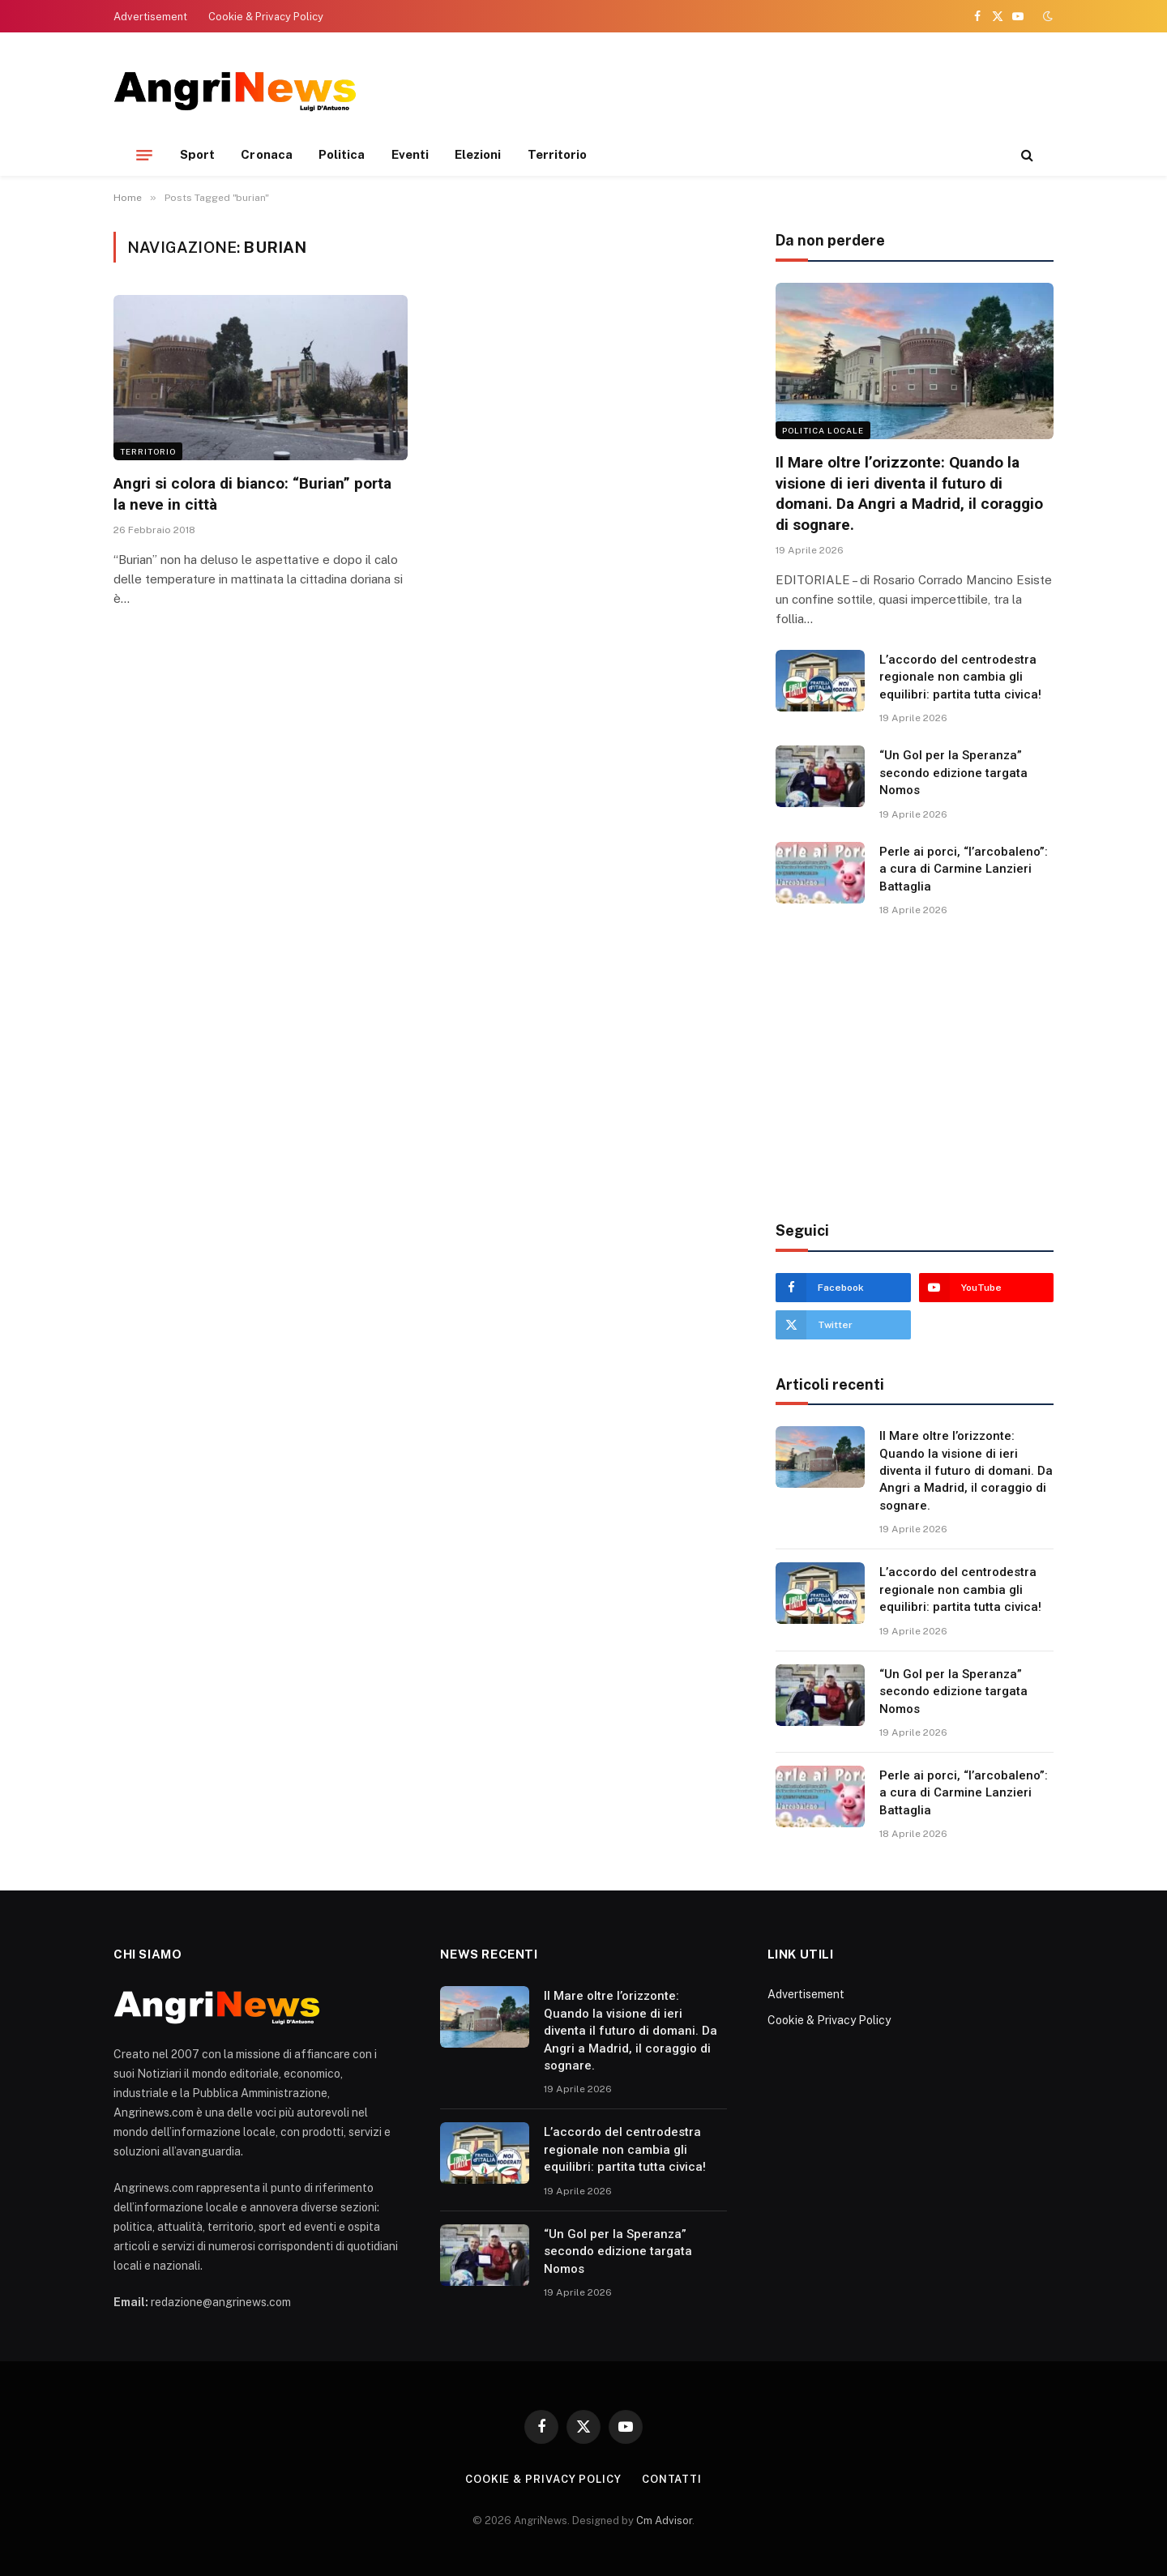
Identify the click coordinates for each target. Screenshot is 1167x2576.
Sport (197, 154)
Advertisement (150, 17)
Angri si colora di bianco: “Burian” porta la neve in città (252, 494)
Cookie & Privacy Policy (265, 17)
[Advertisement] (759, 89)
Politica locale (823, 430)
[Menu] (144, 155)
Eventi (410, 154)
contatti (672, 2479)
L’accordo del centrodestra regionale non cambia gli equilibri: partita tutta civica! (960, 677)
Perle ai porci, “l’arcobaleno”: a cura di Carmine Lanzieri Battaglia (963, 869)
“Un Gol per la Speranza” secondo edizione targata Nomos (953, 772)
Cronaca (267, 154)
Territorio (558, 154)
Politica (341, 154)
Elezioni (478, 154)
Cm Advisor (664, 2520)
